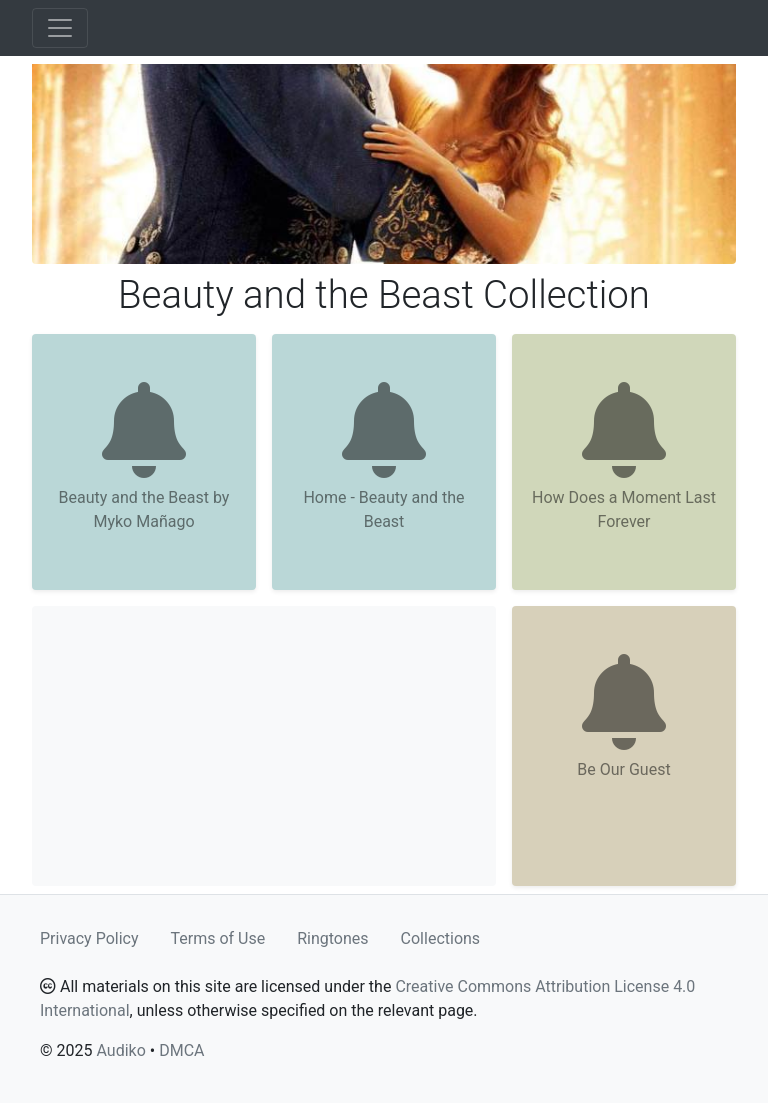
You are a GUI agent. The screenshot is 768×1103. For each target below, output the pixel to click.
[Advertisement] (264, 746)
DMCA (181, 1050)
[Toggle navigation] (60, 28)
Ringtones (332, 938)
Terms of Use (218, 938)
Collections (441, 938)
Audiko (120, 1050)
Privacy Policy (89, 938)
